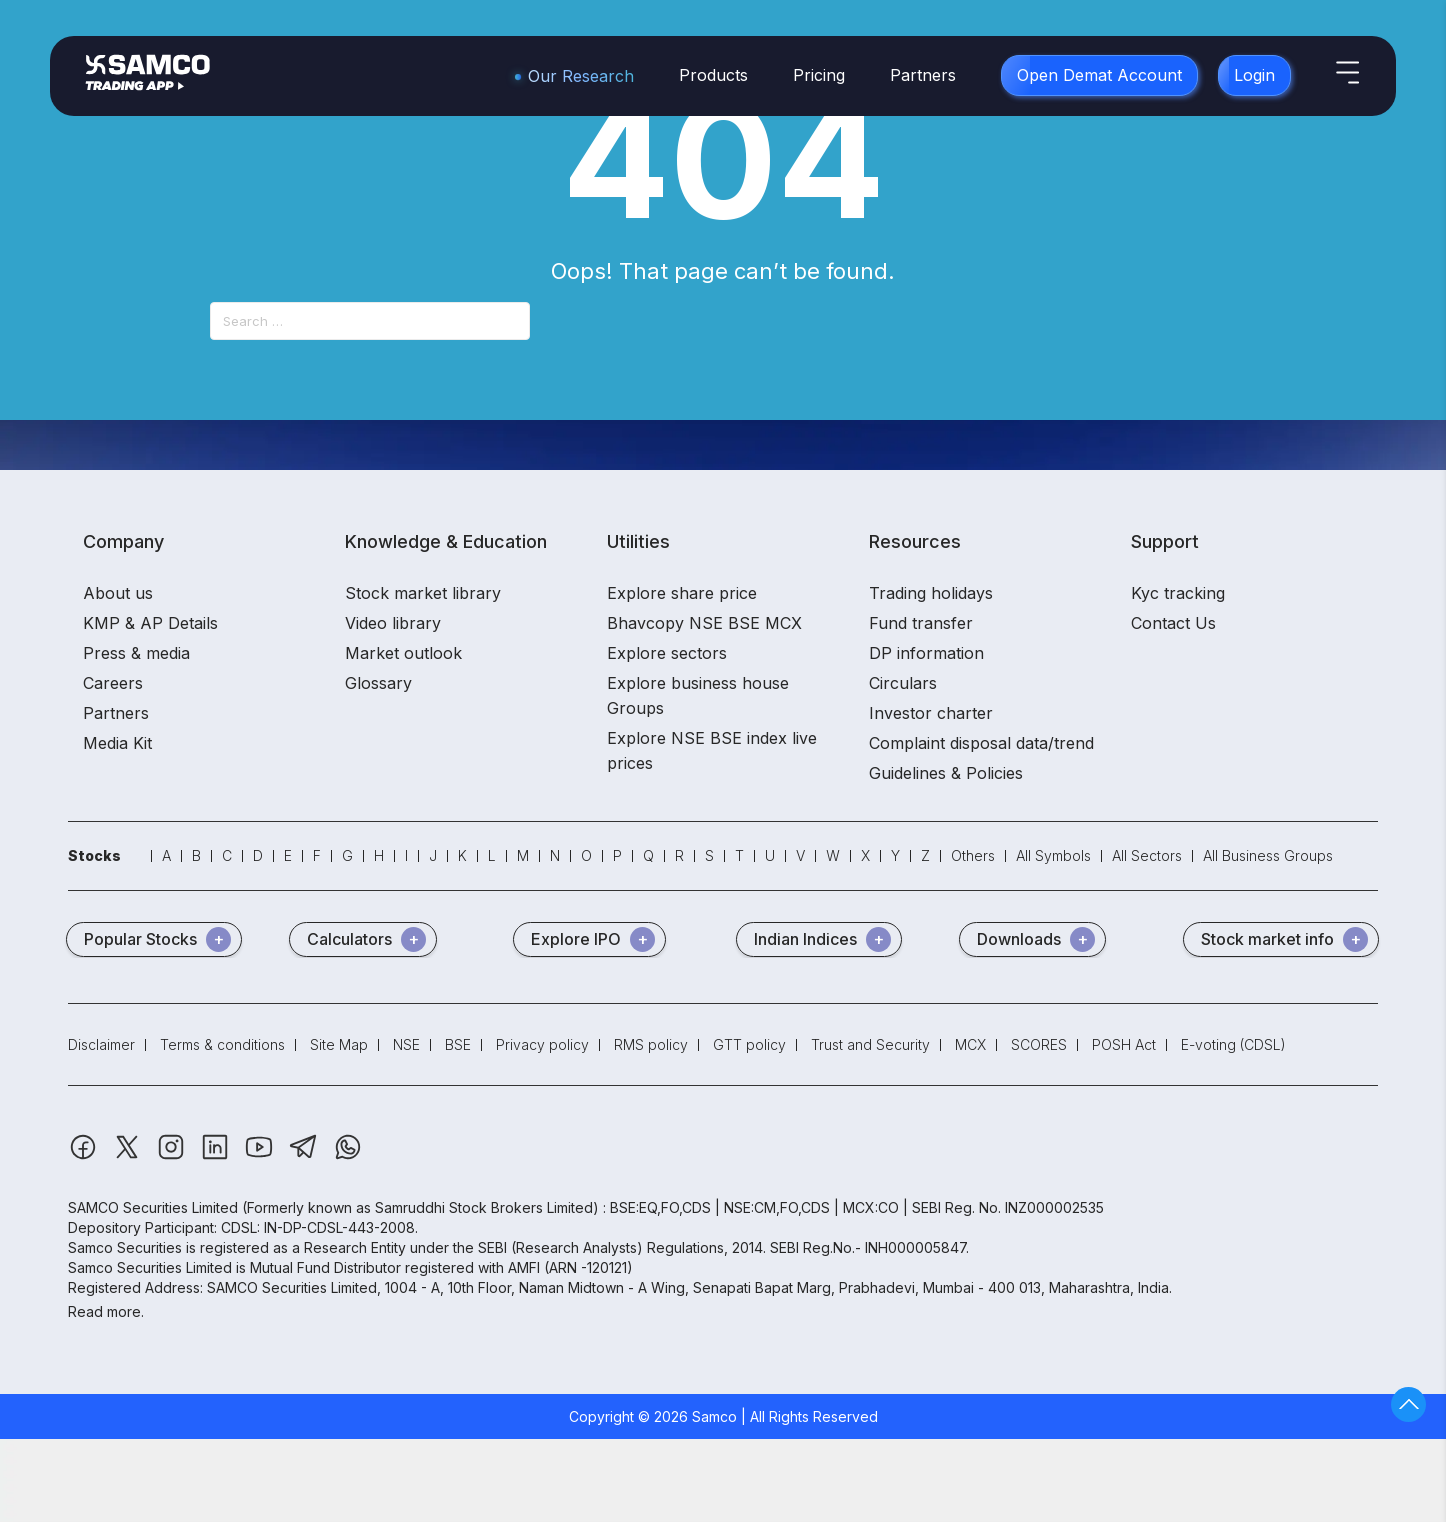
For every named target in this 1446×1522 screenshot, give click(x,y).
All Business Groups (1268, 855)
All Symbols (1053, 855)
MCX (970, 1044)
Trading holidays (931, 593)
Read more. (106, 1311)
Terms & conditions (222, 1044)
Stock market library (423, 593)
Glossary (378, 683)
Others (973, 855)
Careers (113, 683)
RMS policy (651, 1044)
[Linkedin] (217, 1156)
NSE (406, 1044)
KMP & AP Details (150, 623)
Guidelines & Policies (946, 773)
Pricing (819, 75)
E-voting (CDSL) (1233, 1044)
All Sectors (1147, 855)
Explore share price (682, 593)
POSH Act (1124, 1044)
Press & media (136, 653)
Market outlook (403, 653)
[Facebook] (85, 1156)
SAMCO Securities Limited (153, 1207)
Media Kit (117, 743)
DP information (926, 653)
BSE (458, 1044)
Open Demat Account (1099, 75)
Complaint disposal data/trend (981, 743)
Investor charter (931, 713)
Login (1254, 75)
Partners (923, 75)
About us (118, 593)
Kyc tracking (1178, 593)
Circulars (903, 683)
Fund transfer (921, 623)
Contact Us (1173, 623)
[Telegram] (305, 1156)
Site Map (339, 1044)
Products (713, 75)
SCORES (1039, 1044)
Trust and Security (870, 1044)
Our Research (581, 76)
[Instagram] (173, 1156)
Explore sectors (667, 653)
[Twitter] (129, 1156)
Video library (393, 623)
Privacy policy (542, 1044)
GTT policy (749, 1044)
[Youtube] (261, 1156)
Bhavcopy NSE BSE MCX (704, 623)
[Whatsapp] (348, 1156)
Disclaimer (101, 1044)
